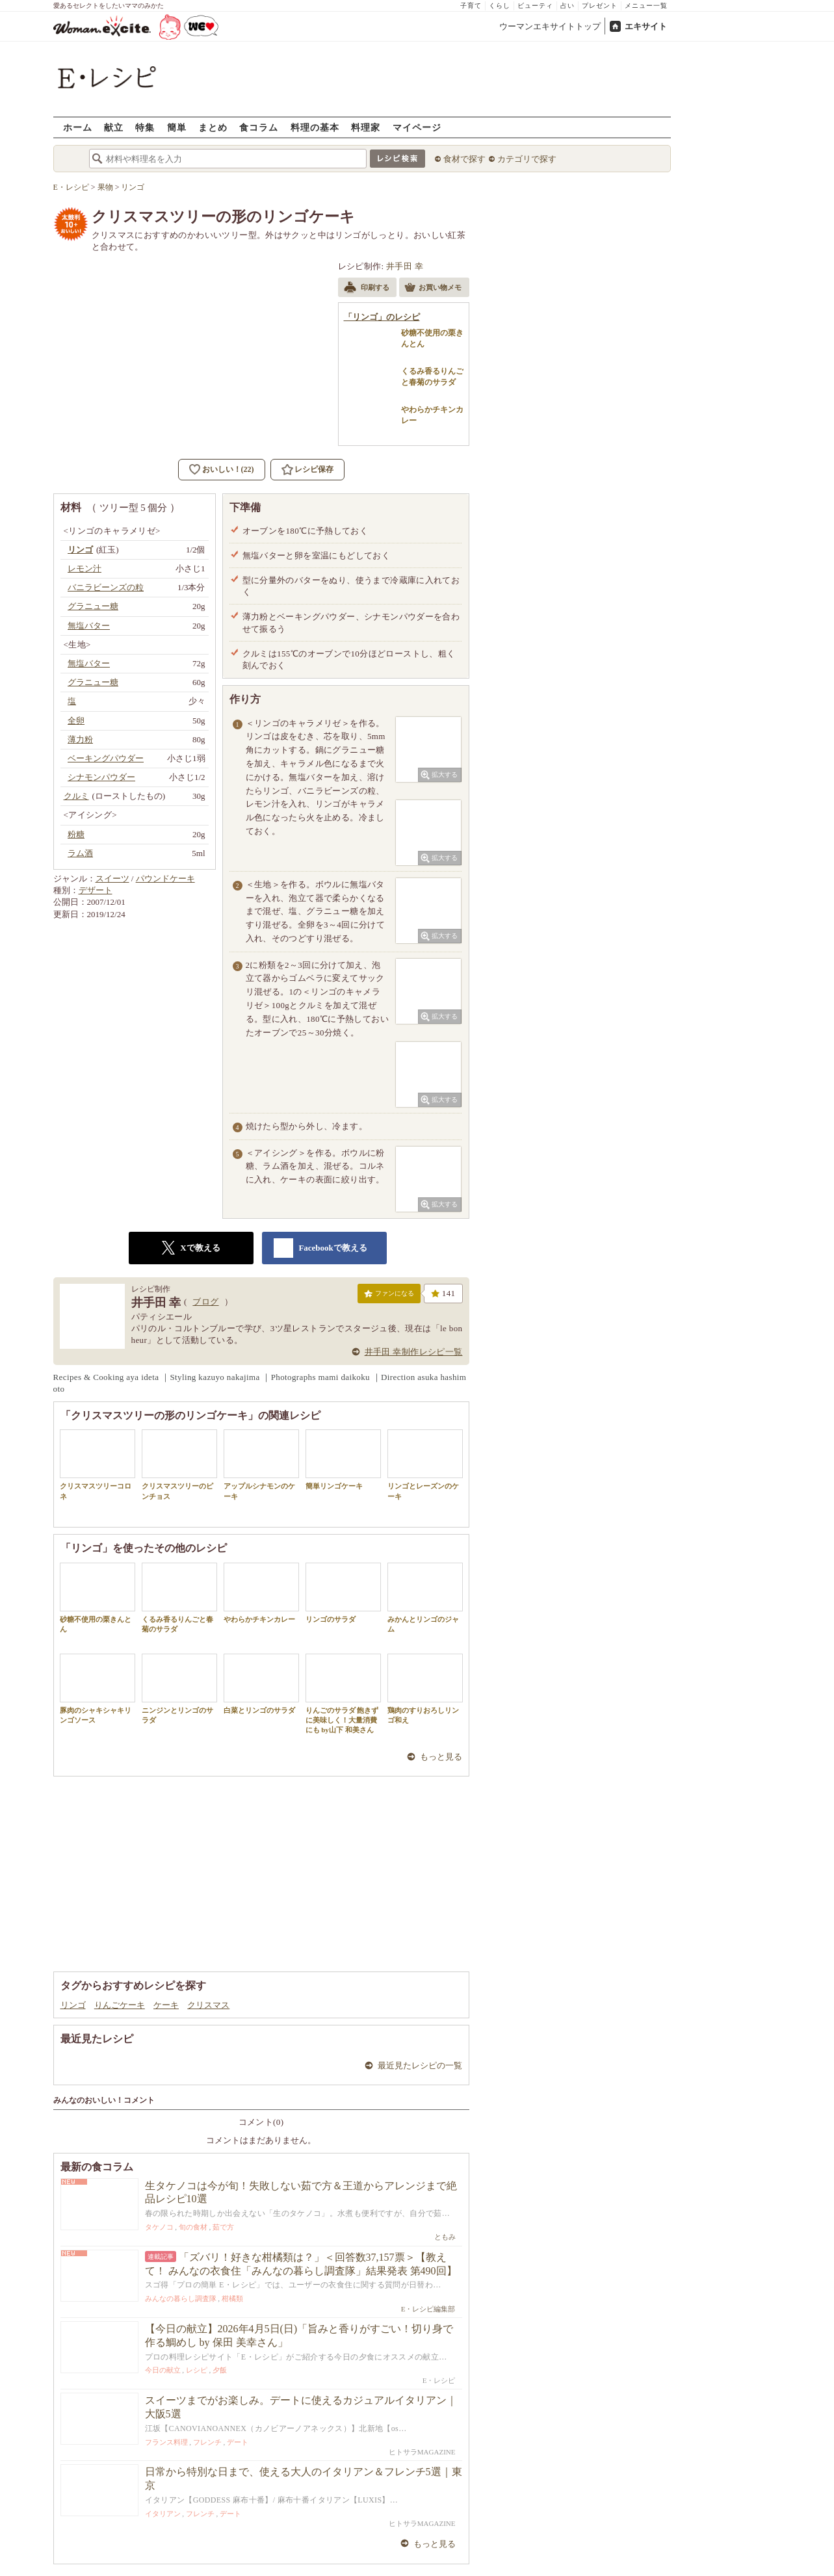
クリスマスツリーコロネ (97, 1464)
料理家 (365, 127)
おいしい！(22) (228, 469)
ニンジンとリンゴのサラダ (179, 1689)
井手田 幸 (404, 266)
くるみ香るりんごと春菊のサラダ (179, 1598)
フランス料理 (166, 2442)
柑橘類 (232, 2298)
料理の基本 (315, 127)
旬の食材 (193, 2227)
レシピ (196, 2370)
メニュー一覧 (646, 5)
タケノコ (159, 2227)
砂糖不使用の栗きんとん (97, 1598)
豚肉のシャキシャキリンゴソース (97, 1689)
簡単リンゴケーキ (343, 1459)
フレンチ (207, 2442)
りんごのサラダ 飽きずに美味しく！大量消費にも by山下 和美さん (343, 1694)
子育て (471, 5)
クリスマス (208, 2005)
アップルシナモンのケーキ (261, 1464)
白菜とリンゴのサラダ (261, 1684)
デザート (95, 890)
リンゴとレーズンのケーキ (425, 1464)
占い (567, 5)
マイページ (417, 127)
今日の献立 (163, 2370)
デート (237, 2442)
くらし (499, 5)
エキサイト (646, 26)
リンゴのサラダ (343, 1593)
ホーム (77, 127)
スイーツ (112, 878)
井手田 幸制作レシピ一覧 (414, 1352)
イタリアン (163, 2513)
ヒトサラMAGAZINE (422, 2452)
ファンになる (389, 1296)
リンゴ (73, 2005)
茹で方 (223, 2227)
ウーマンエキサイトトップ (550, 26)
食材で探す (464, 159)
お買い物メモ (433, 288)
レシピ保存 (313, 469)
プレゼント (600, 5)
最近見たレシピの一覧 (420, 2065)
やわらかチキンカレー (261, 1593)
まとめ (213, 127)
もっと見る (441, 1757)
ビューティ (535, 5)
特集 (145, 127)
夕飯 (220, 2370)
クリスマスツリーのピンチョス (179, 1464)
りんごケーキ (119, 2005)
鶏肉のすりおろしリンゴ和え (425, 1689)
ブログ (205, 1302)
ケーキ (166, 2005)
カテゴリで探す (526, 159)
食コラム (258, 127)
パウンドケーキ (165, 878)
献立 (114, 127)
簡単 (177, 127)
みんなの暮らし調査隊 (180, 2298)
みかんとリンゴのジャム (425, 1598)
